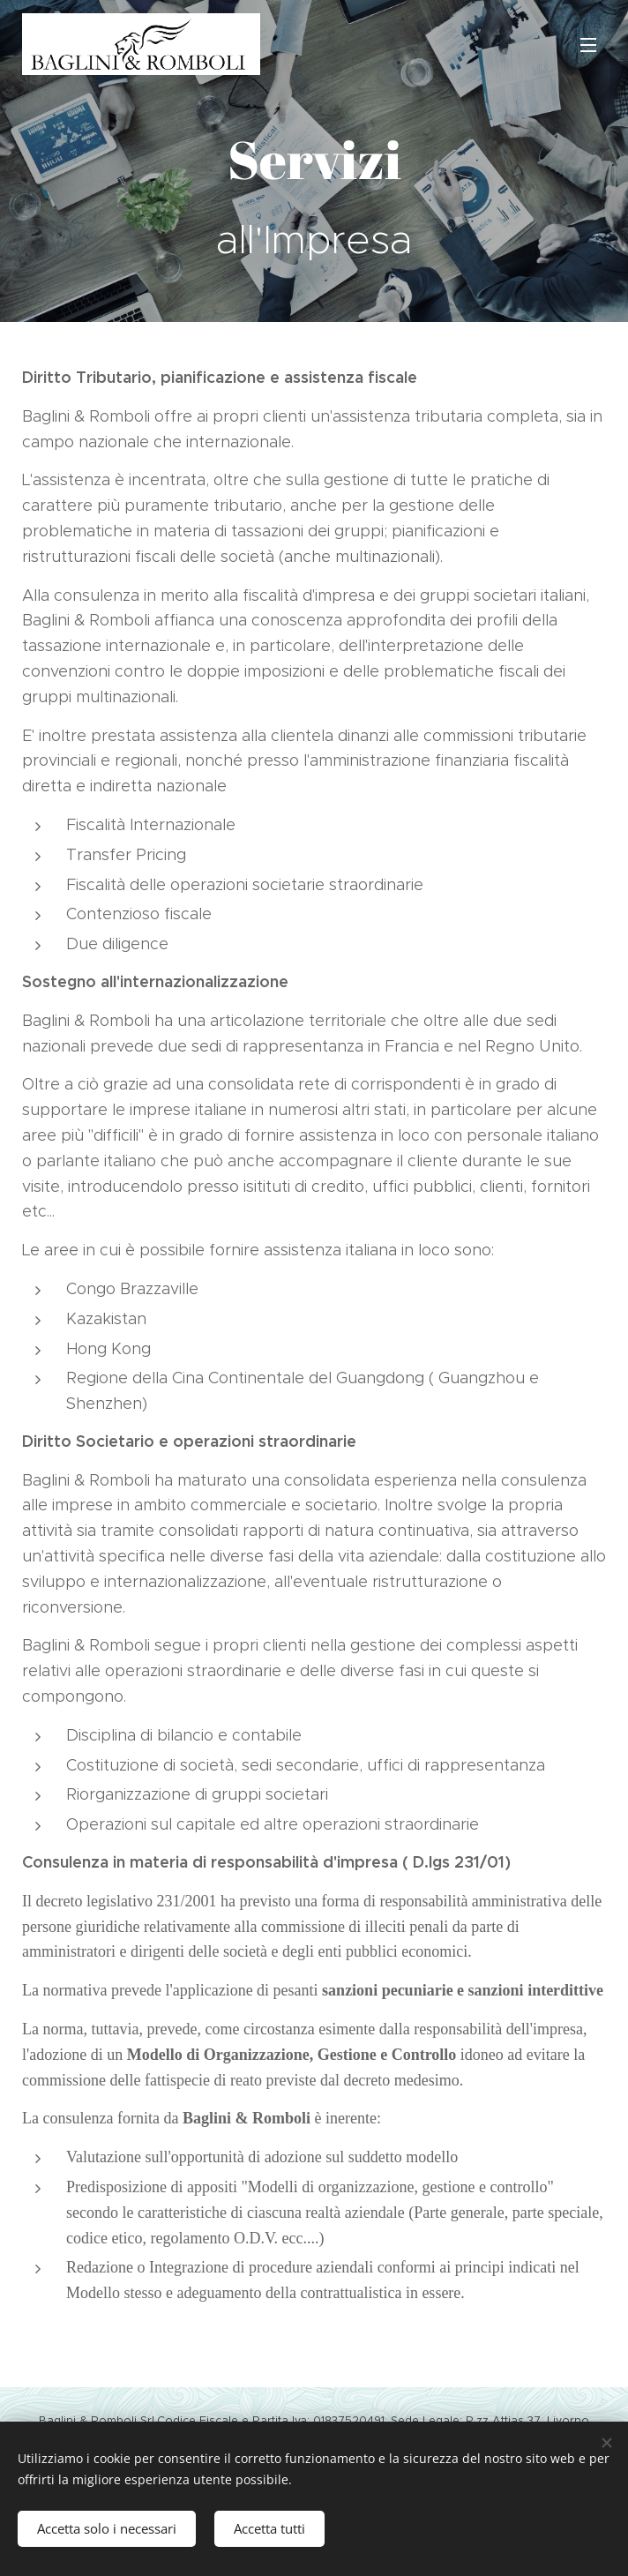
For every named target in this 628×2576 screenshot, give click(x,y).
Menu (588, 45)
